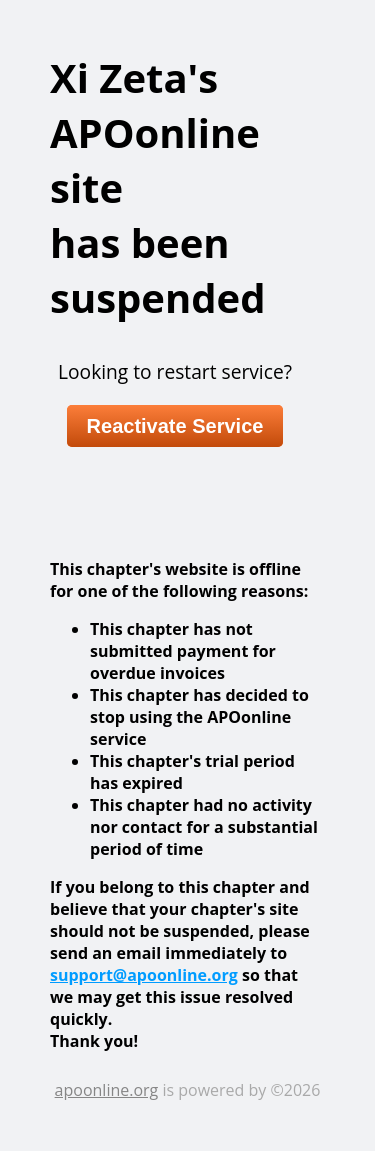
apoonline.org (107, 1090)
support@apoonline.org (144, 975)
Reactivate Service (175, 426)
